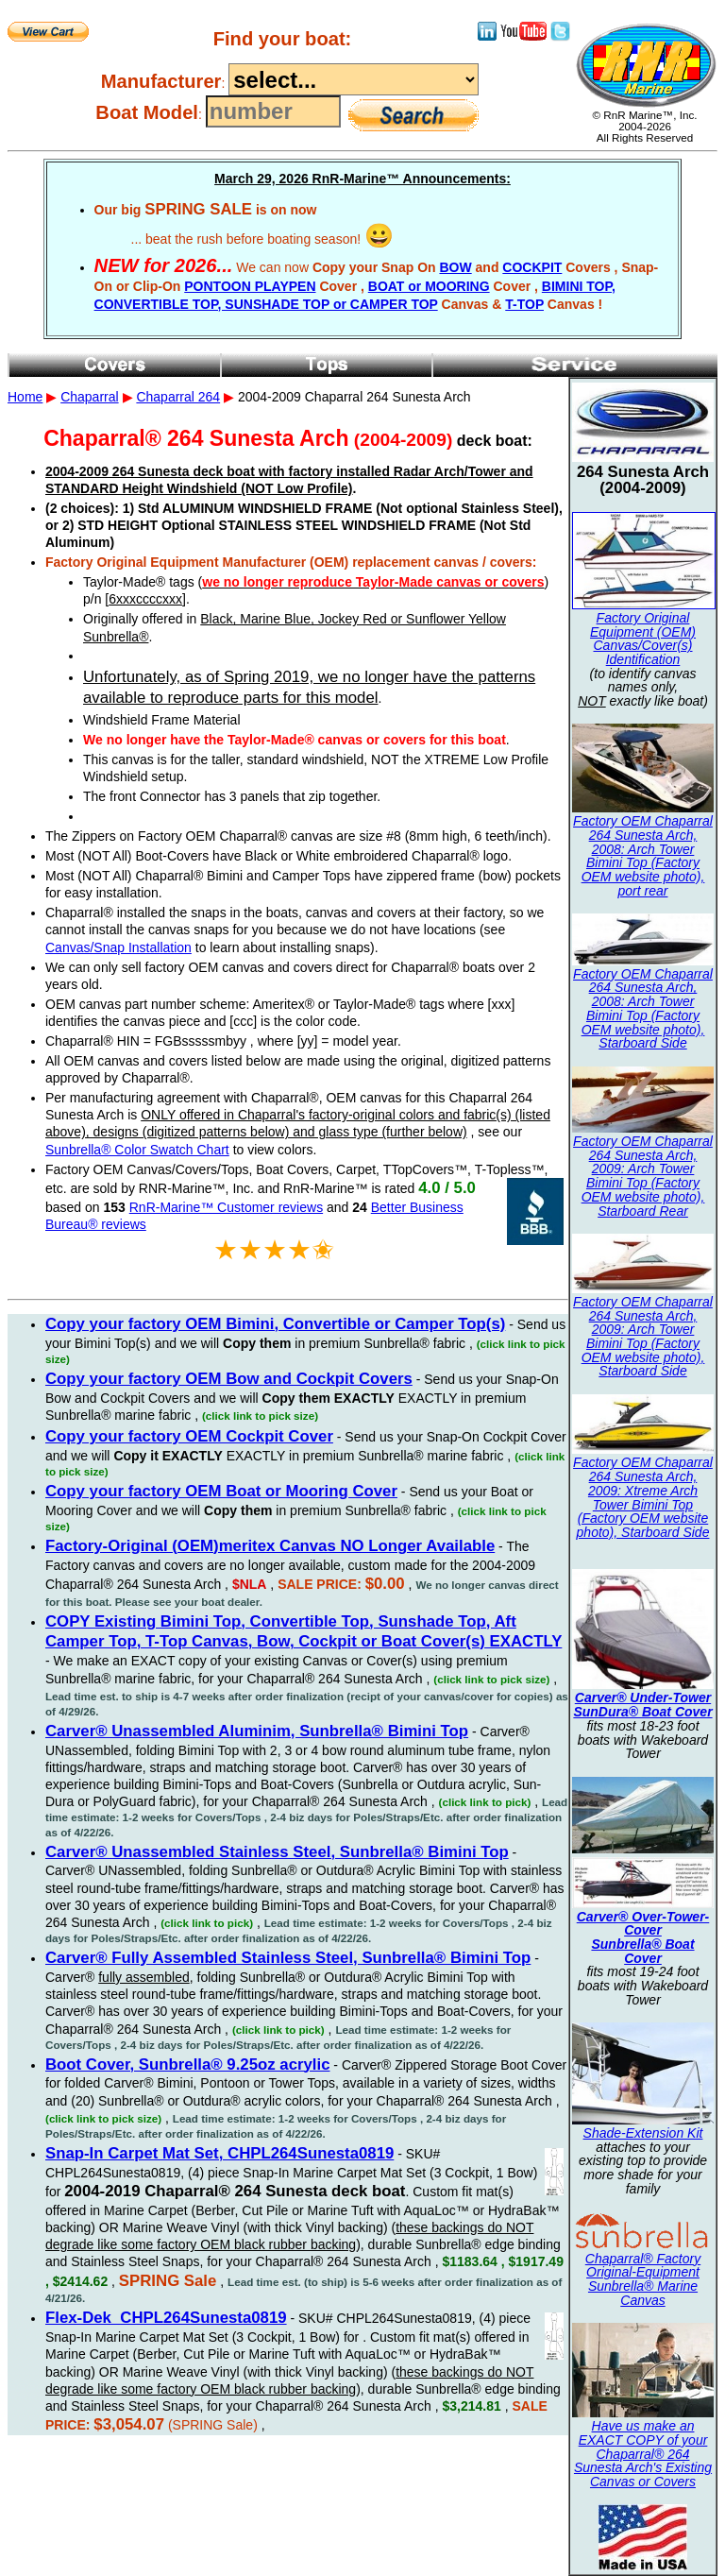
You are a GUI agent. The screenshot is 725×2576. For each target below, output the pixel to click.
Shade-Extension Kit (643, 2133)
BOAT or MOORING (429, 286)
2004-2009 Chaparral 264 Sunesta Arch (362, 1228)
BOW (455, 267)
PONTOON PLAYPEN (249, 286)
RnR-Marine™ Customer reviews (226, 1207)
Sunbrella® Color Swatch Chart (137, 1149)
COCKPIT (532, 267)
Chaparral (89, 396)
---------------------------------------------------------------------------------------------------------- (353, 79)
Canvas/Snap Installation (118, 947)
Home (25, 396)
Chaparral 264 (178, 396)
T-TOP (524, 304)
